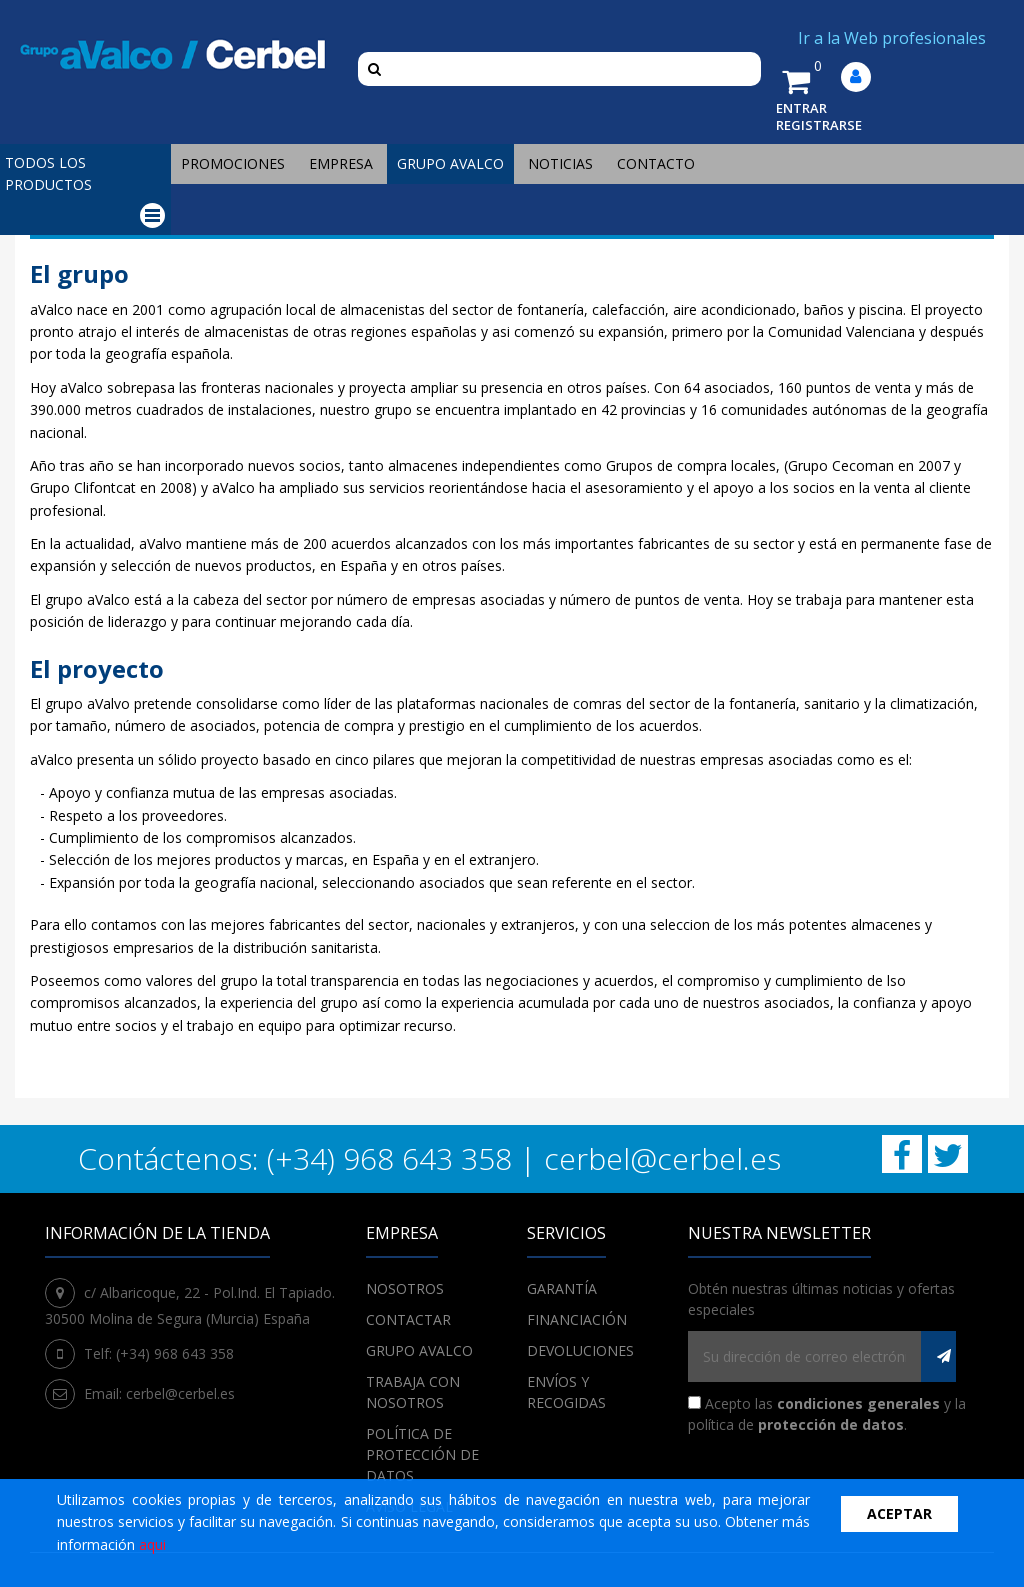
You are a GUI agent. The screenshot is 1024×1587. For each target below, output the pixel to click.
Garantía (562, 1288)
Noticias (560, 163)
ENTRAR (801, 108)
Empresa (341, 163)
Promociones (233, 163)
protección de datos (831, 1424)
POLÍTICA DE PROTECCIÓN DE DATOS (422, 1454)
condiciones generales (858, 1403)
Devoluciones (580, 1350)
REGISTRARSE (819, 125)
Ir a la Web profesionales (892, 38)
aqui (152, 1544)
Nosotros (405, 1288)
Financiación (577, 1319)
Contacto (656, 163)
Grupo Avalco (450, 163)
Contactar (408, 1319)
